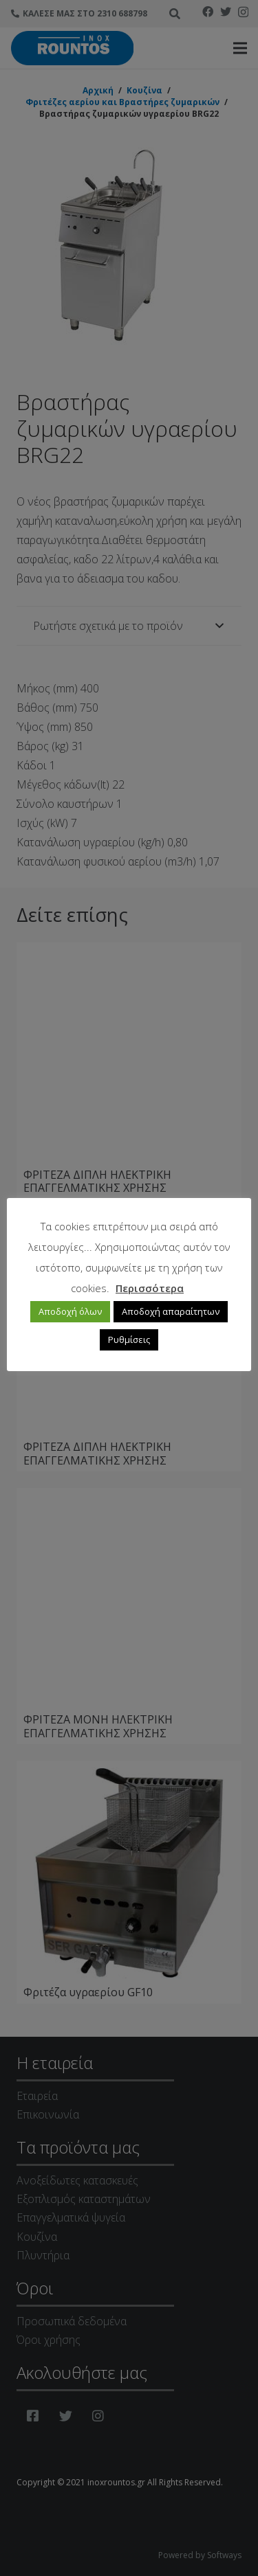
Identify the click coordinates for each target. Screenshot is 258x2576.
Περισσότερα (150, 1288)
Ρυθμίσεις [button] (129, 1339)
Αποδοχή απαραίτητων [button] (170, 1311)
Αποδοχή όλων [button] (70, 1311)
